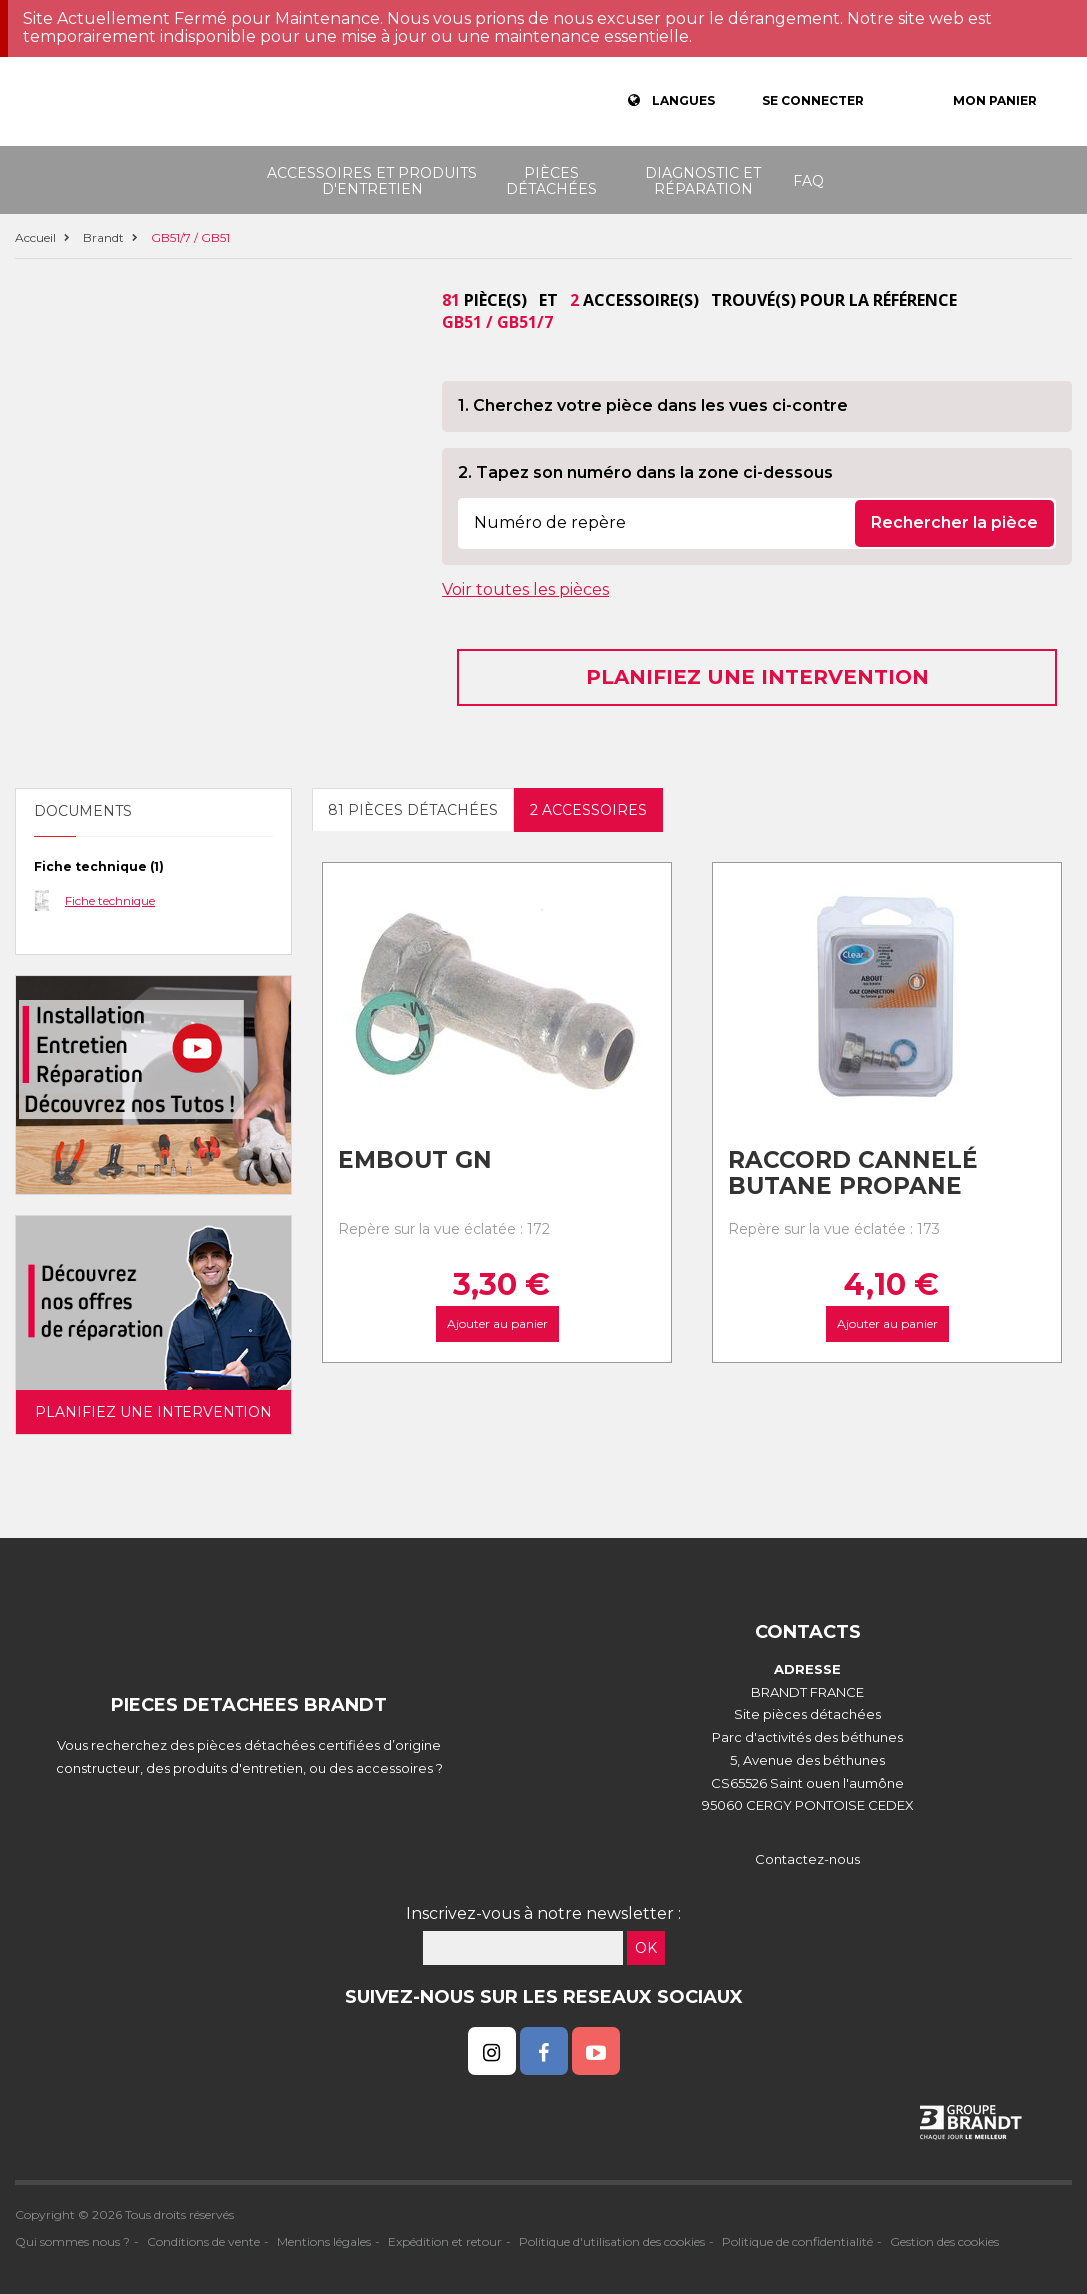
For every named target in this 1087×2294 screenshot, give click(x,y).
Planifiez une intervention (757, 677)
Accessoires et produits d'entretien (372, 181)
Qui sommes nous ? (72, 2241)
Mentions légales (324, 2241)
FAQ (808, 181)
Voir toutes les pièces (525, 589)
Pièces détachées (551, 181)
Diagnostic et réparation (703, 181)
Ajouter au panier (497, 1323)
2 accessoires (588, 810)
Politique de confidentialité (797, 2241)
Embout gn (415, 1160)
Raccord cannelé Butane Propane (853, 1173)
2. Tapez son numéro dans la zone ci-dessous (645, 472)
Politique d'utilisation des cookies (612, 2241)
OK (646, 1948)
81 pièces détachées (413, 810)
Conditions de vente (203, 2241)
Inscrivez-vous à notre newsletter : (543, 1913)
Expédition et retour (445, 2241)
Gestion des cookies (944, 2241)
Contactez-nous (807, 1859)
